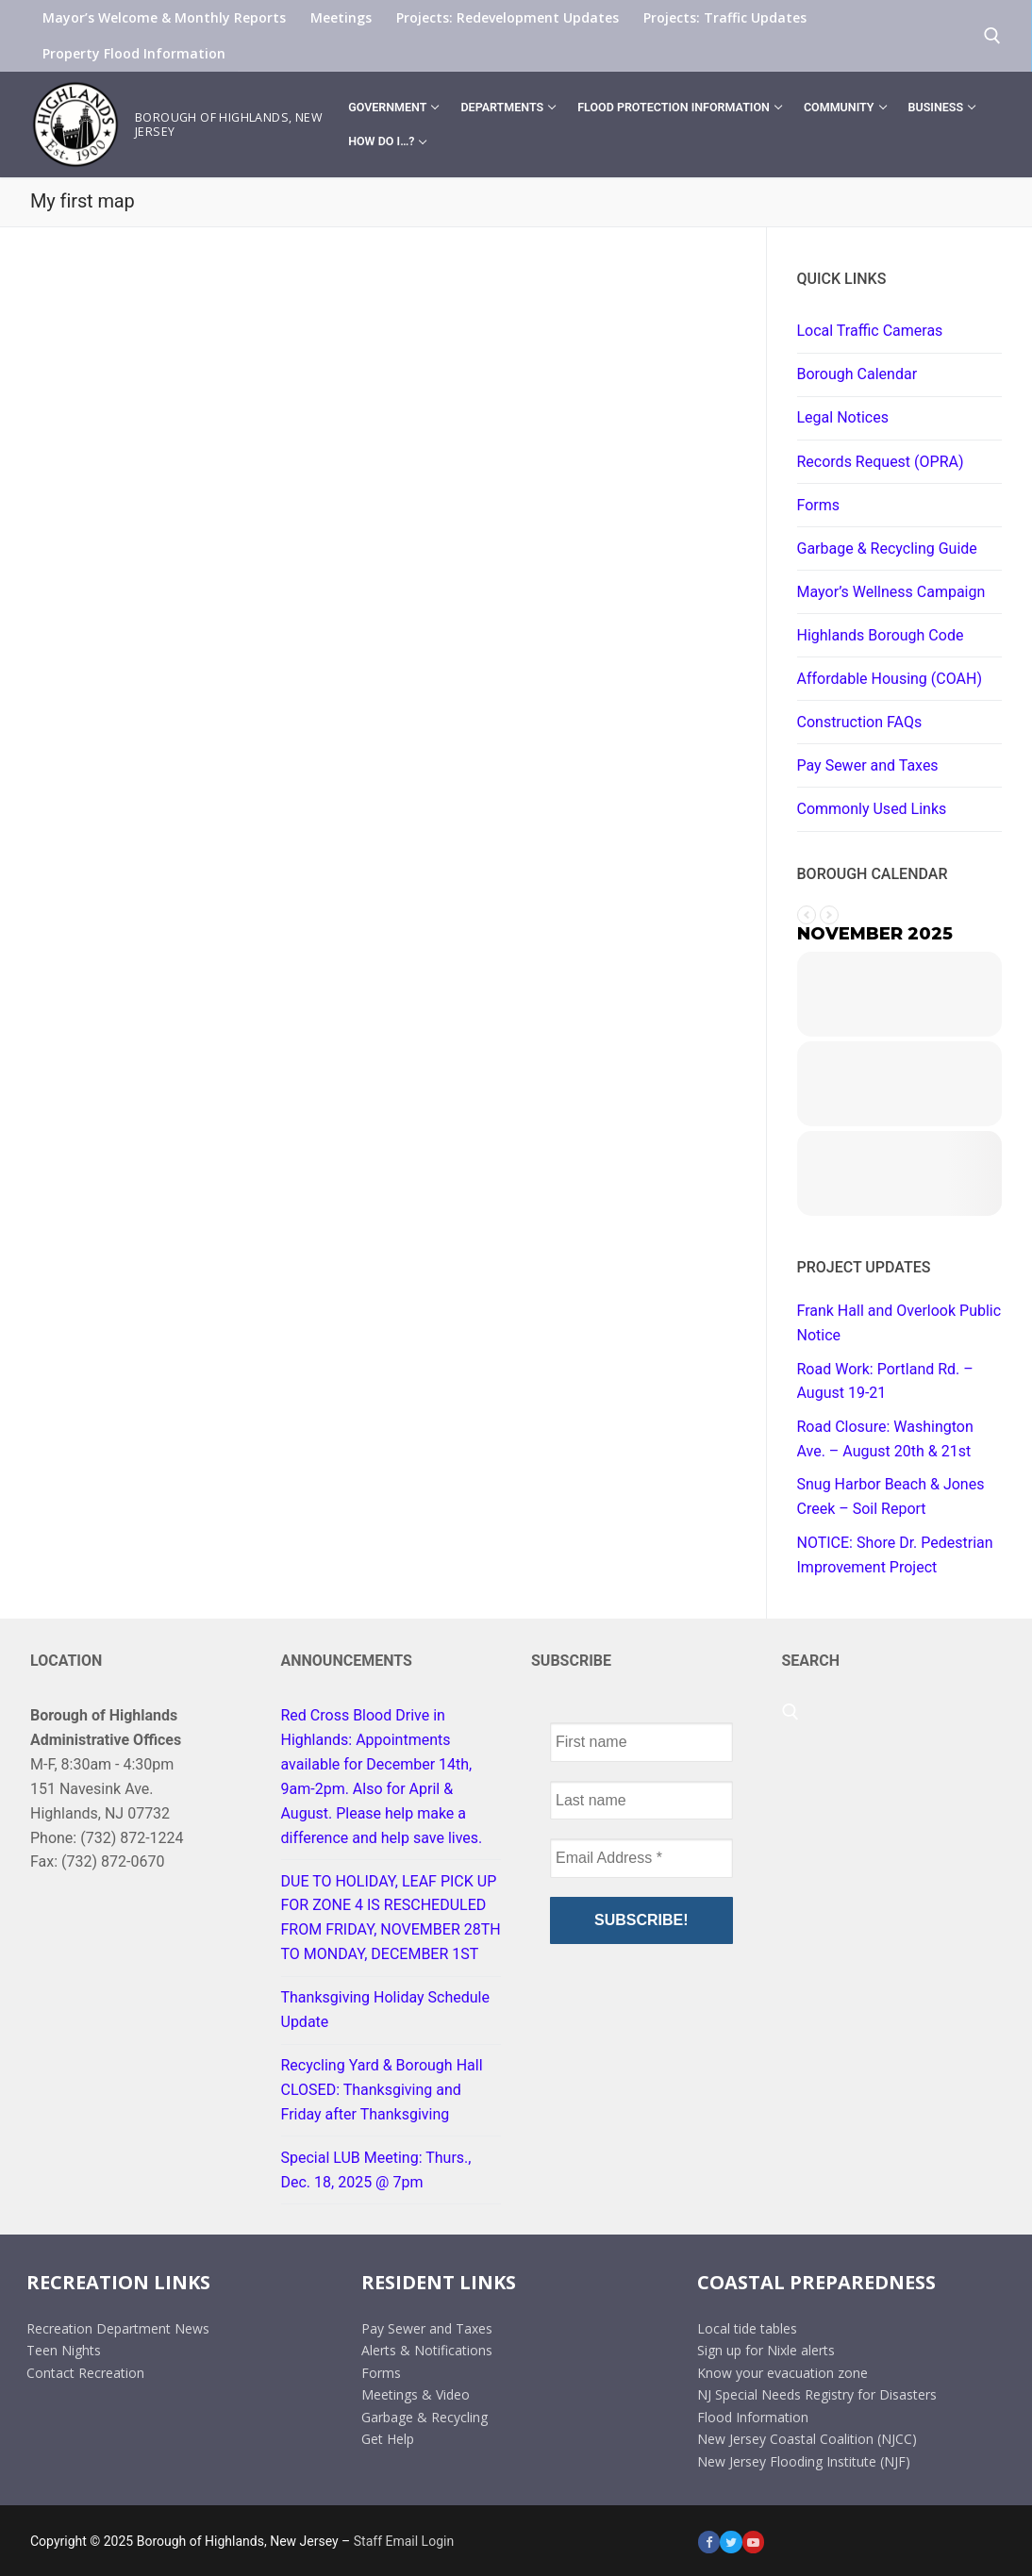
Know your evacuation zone (782, 2373)
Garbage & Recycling (424, 2417)
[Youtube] (753, 2541)
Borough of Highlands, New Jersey (229, 124)
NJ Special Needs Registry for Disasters (817, 2394)
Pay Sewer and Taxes (868, 765)
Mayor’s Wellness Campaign (891, 592)
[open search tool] (992, 35)
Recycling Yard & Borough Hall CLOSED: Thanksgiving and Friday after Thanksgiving (382, 2089)
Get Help (387, 2439)
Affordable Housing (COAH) (889, 679)
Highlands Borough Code (880, 635)
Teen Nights (63, 2350)
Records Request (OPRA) (880, 462)
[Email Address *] (641, 1858)
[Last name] (641, 1800)
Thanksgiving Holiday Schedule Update (385, 2009)
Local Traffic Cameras (870, 331)
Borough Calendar (857, 374)
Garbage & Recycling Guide (887, 548)
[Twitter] (730, 2541)
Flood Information (752, 2417)
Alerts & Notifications (426, 2350)
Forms (819, 505)
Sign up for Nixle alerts (766, 2350)
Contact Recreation (85, 2373)
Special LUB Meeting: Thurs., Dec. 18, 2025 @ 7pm (376, 2170)
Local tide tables (747, 2327)
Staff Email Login (404, 2541)
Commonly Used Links (872, 809)
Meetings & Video (415, 2394)
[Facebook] (709, 2541)
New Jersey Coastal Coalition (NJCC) (807, 2439)
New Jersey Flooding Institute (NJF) (803, 2461)
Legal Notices (843, 417)
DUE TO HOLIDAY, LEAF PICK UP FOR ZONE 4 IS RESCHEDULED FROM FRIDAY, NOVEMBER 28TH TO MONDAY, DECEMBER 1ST (391, 1918)
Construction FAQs (860, 722)
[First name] (641, 1742)
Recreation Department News (117, 2327)
